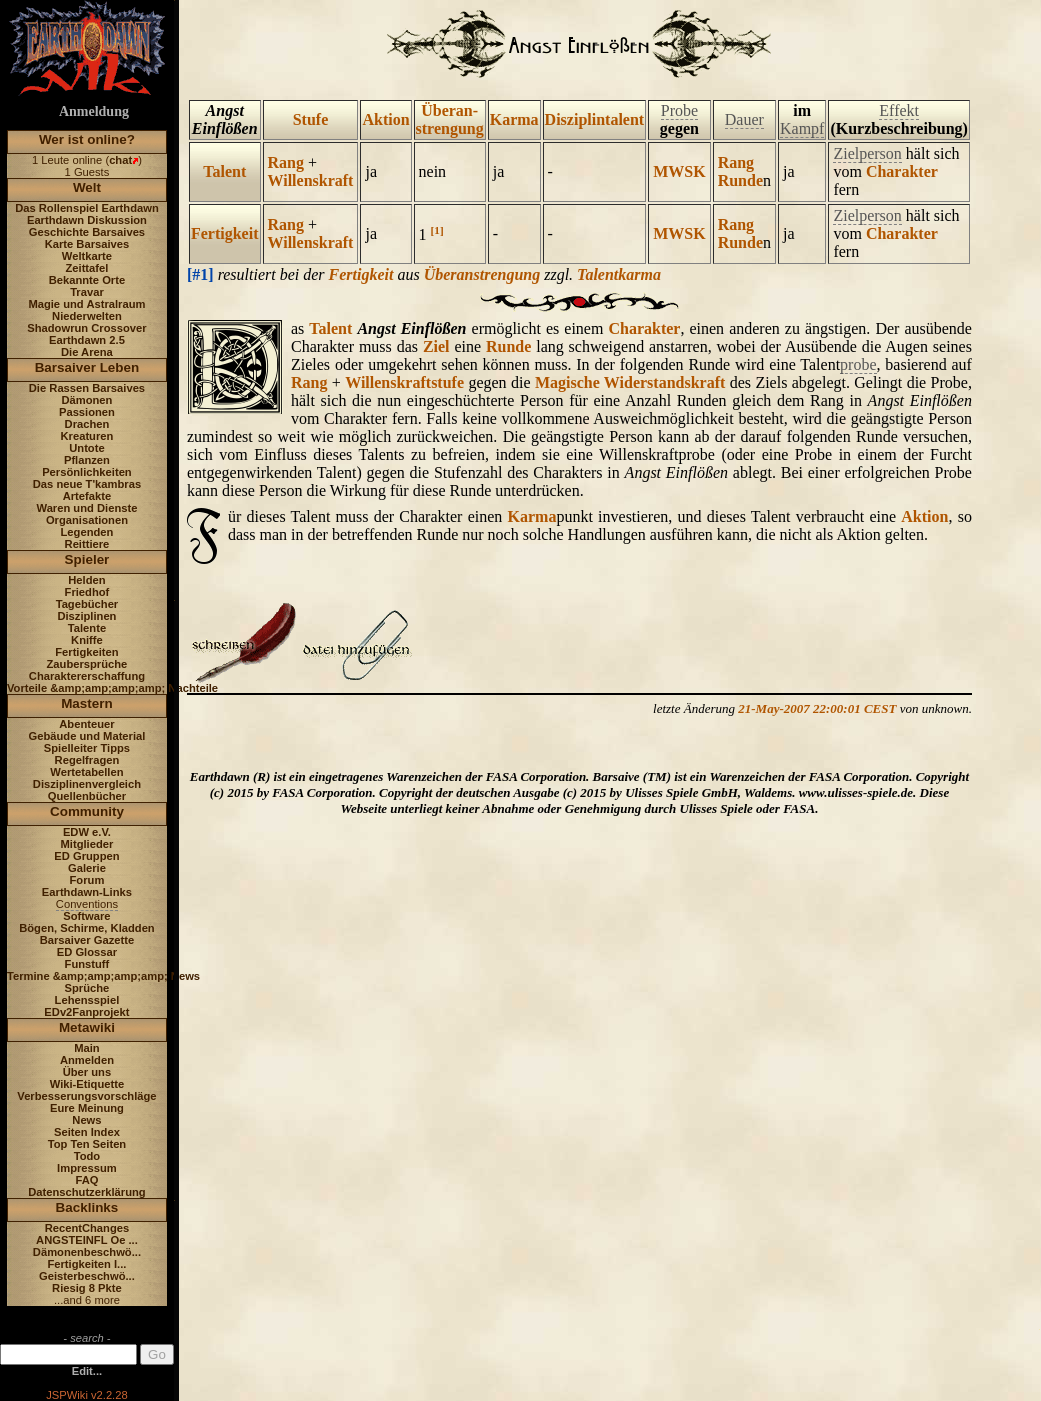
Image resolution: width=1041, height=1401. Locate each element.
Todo (87, 1156)
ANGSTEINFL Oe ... (87, 1240)
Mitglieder (87, 844)
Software (86, 916)
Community (87, 811)
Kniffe (87, 640)
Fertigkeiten (86, 652)
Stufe (311, 119)
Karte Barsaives (87, 244)
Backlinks (87, 1207)
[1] (437, 230)
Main (86, 1048)
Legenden (87, 532)
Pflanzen (87, 460)
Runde (740, 180)
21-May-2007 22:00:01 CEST (817, 708)
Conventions (87, 904)
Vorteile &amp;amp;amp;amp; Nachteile (112, 688)
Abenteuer (86, 724)
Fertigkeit (225, 233)
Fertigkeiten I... (86, 1264)
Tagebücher (87, 604)
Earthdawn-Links (87, 892)
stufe (447, 382)
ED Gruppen (86, 856)
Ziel (436, 346)
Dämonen (86, 400)
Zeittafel (86, 268)
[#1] (200, 274)
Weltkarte (87, 256)
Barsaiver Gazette (87, 940)
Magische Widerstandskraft (630, 382)
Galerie (87, 868)
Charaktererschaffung (87, 676)
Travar (87, 292)
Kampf (802, 128)
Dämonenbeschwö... (87, 1252)
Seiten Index (87, 1132)
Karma (514, 119)
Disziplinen (86, 616)
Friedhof (87, 592)
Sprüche (87, 988)
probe (858, 364)
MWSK (679, 171)
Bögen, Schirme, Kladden (87, 928)
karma (639, 274)
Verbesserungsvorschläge (86, 1096)
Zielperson (867, 153)
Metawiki (87, 1027)
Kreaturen (87, 436)
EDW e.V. (87, 832)
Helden (86, 580)
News (86, 1120)
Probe (679, 110)
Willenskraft (311, 180)
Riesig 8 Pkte (87, 1288)
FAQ (86, 1180)
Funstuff (87, 964)
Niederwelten (87, 316)
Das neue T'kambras (87, 484)
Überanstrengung (482, 274)
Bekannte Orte (87, 280)
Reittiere (87, 544)
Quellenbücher (87, 796)
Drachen (87, 424)
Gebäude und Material (87, 736)
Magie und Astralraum (86, 304)
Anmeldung (94, 111)
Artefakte (87, 496)
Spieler (87, 559)
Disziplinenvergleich (87, 784)
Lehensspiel (87, 1000)
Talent (224, 171)
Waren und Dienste (86, 508)
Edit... (87, 1371)
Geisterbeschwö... (87, 1276)
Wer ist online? (87, 139)
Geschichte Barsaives (87, 232)
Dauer (744, 119)
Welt (87, 187)
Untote (86, 448)
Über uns (87, 1072)
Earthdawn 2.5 (87, 340)
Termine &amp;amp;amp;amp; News (103, 976)
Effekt (899, 110)
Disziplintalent (595, 119)
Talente (87, 628)
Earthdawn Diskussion (87, 220)
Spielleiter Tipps (87, 748)
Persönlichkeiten (87, 472)
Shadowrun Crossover (86, 328)
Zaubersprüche (87, 664)
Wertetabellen (86, 772)
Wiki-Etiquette (87, 1084)
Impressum (87, 1168)
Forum (87, 880)
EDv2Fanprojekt (86, 1012)
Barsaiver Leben (87, 367)
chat (120, 160)
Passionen (87, 412)
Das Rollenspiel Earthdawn (87, 208)
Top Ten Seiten (87, 1144)
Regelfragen (87, 760)
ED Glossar (87, 952)
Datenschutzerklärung (87, 1192)
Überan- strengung (450, 119)
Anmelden (87, 1060)
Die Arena (87, 352)
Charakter (902, 171)
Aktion (385, 119)
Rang (286, 162)
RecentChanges (87, 1228)
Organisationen (87, 520)
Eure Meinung (87, 1108)
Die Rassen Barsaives (87, 388)
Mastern (87, 703)
